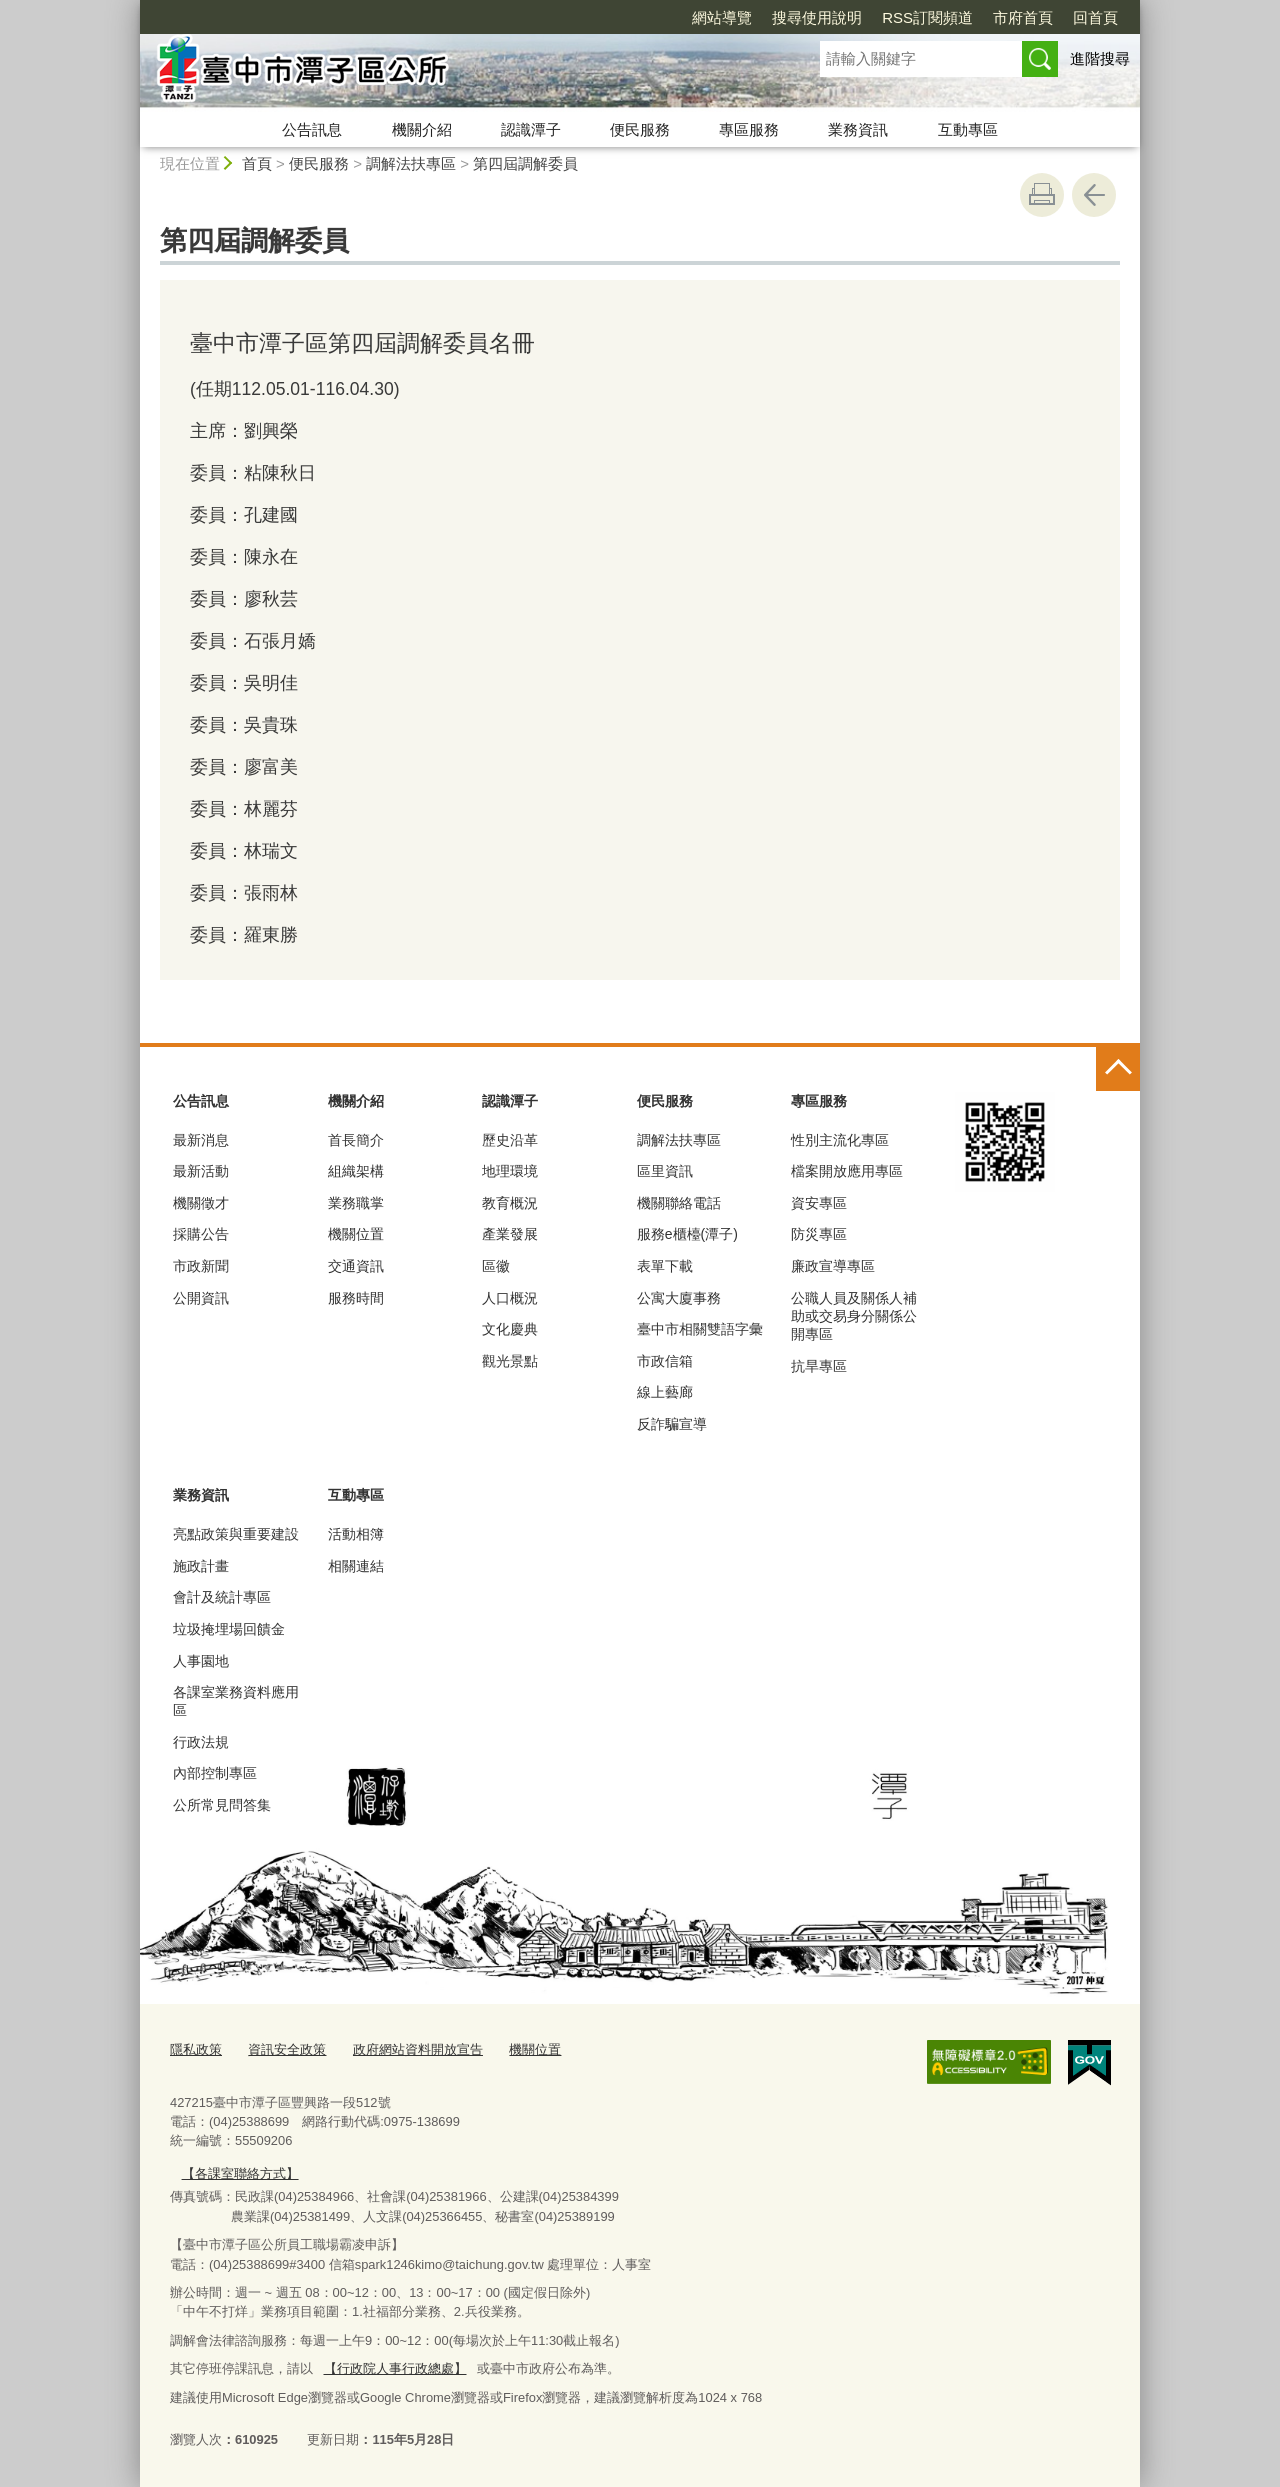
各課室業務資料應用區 (236, 1701)
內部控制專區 (215, 1773)
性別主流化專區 (840, 1140)
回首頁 (1095, 17)
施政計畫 (201, 1566)
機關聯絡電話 (679, 1203)
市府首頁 (1023, 17)
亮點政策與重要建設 (236, 1534)
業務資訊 (858, 129)
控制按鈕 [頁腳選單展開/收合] (1118, 1069)
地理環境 (510, 1171)
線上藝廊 (665, 1392)
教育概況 (510, 1203)
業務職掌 (356, 1203)
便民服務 (640, 129)
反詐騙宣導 (672, 1424)
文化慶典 (510, 1329)
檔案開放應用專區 (847, 1171)
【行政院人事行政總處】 (394, 2367)
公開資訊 (201, 1298)
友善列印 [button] (1042, 195)
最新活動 (201, 1171)
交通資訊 (356, 1266)
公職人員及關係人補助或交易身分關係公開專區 (854, 1316)
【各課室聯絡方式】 (239, 2172)
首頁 (257, 163)
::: (131, 8)
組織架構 (356, 1171)
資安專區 (819, 1203)
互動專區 (968, 129)
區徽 (496, 1266)
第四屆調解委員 (525, 163)
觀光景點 (510, 1361)
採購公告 (201, 1234)
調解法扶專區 (411, 163)
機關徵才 (201, 1203)
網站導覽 (722, 17)
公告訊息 (312, 129)
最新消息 (201, 1140)
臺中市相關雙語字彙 (700, 1329)
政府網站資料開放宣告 (418, 2049)
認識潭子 (531, 129)
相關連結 (356, 1566)
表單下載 (665, 1266)
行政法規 (201, 1742)
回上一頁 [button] (1094, 195)
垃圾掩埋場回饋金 (229, 1629)
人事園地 (201, 1661)
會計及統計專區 (222, 1597)
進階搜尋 (1100, 58)
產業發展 (510, 1234)
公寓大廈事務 (679, 1298)
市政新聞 (201, 1266)
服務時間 (356, 1298)
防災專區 (819, 1234)
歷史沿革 (510, 1140)
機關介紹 (422, 129)
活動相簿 (356, 1534)
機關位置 (356, 1234)
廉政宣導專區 (833, 1266)
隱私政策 (196, 2049)
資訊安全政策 (287, 2049)
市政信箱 (665, 1361)
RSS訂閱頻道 (927, 17)
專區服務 (749, 129)
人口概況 (510, 1298)
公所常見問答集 (222, 1805)
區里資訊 (665, 1171)
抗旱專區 (819, 1366)
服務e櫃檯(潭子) (687, 1234)
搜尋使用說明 (817, 17)
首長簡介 (356, 1140)
